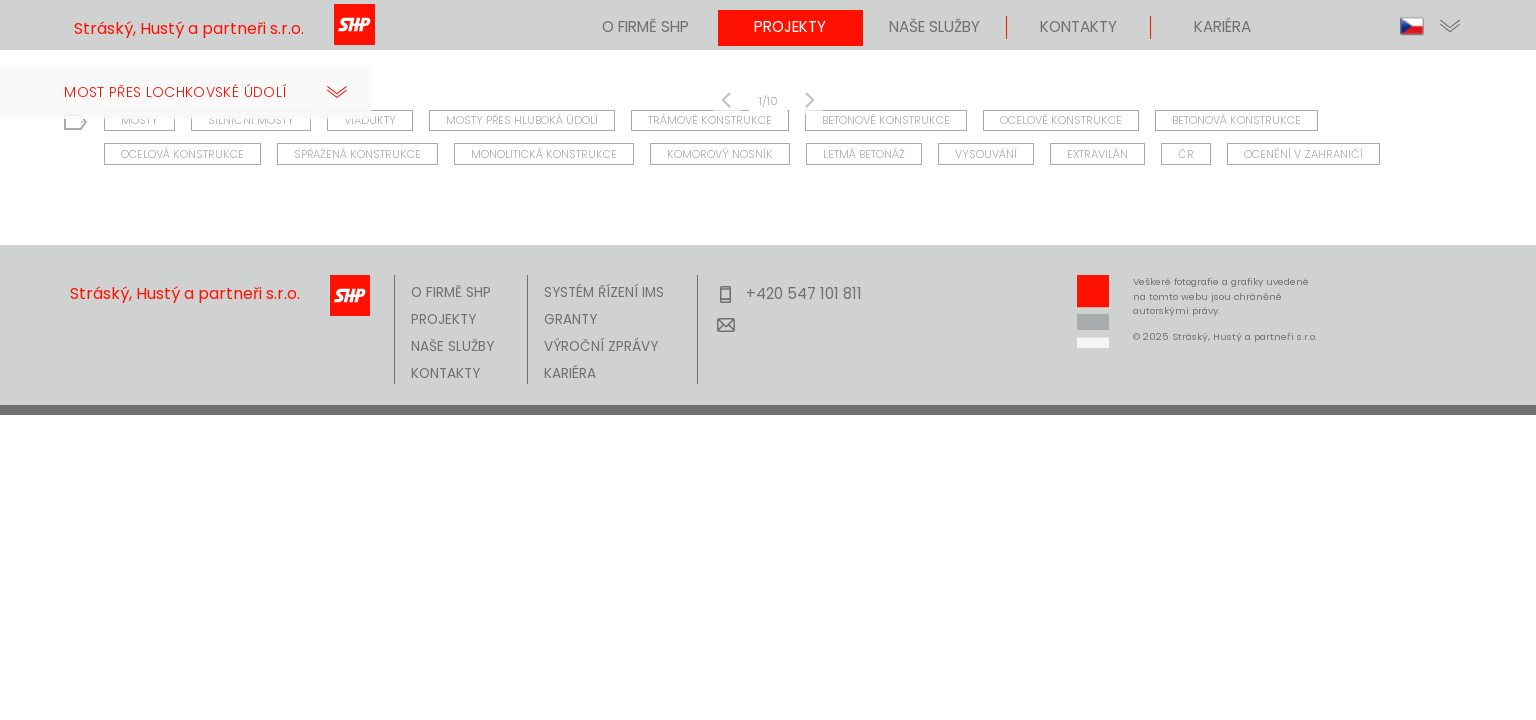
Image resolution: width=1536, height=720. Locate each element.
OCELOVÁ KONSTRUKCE (182, 152)
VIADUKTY (370, 118)
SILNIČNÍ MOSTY (251, 118)
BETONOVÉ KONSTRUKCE (886, 118)
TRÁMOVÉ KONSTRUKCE (710, 118)
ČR (1186, 152)
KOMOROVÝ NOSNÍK (720, 152)
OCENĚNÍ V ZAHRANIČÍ (1303, 152)
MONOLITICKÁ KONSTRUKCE (544, 152)
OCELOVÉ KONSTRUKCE (1061, 118)
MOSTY (139, 118)
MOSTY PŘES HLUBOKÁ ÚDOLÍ (522, 118)
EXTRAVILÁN (1097, 152)
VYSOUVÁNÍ (986, 152)
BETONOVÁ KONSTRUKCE (1236, 118)
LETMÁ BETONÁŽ (864, 152)
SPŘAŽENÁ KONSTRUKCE (357, 152)
